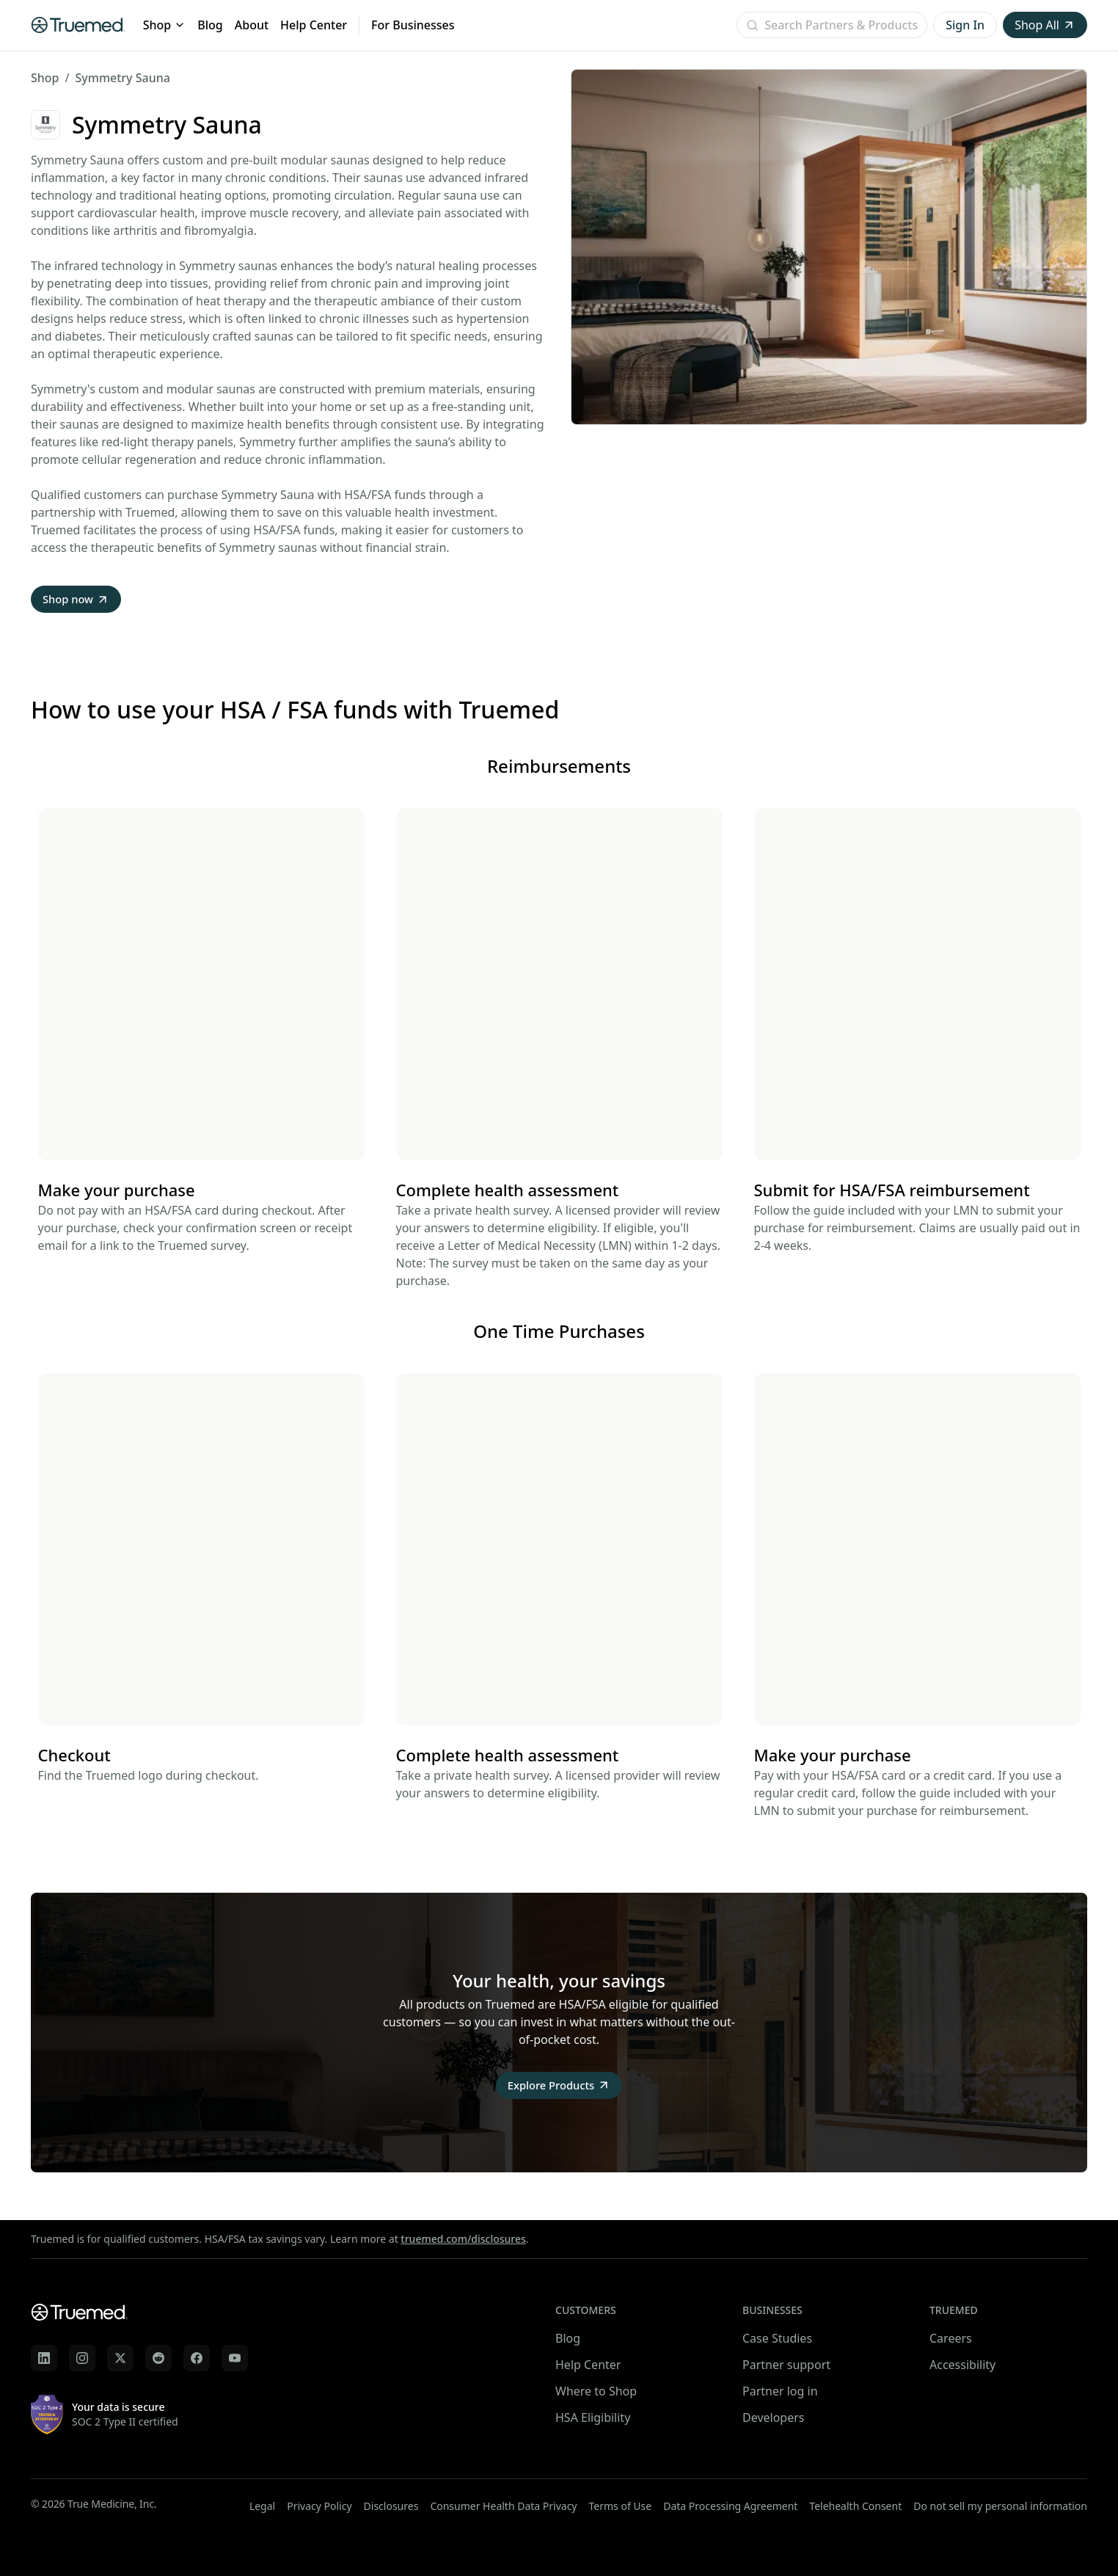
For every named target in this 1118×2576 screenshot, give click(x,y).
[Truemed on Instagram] (82, 2358)
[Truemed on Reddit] (158, 2358)
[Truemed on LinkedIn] (44, 2358)
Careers (950, 2338)
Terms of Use (620, 2506)
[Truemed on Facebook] (196, 2358)
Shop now (78, 600)
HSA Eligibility (592, 2417)
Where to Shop (596, 2391)
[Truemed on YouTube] (235, 2358)
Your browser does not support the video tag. (201, 986)
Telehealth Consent (855, 2506)
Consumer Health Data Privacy (503, 2506)
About (251, 25)
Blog (209, 25)
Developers (773, 2417)
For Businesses (412, 25)
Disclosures (391, 2506)
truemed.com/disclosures (463, 2239)
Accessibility (962, 2365)
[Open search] (832, 25)
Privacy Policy (319, 2506)
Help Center (313, 25)
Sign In (965, 25)
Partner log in (780, 2391)
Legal (262, 2506)
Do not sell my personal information (1000, 2506)
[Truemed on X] (120, 2358)
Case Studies (777, 2338)
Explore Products (558, 2088)
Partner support (786, 2365)
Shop (164, 25)
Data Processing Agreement (730, 2506)
